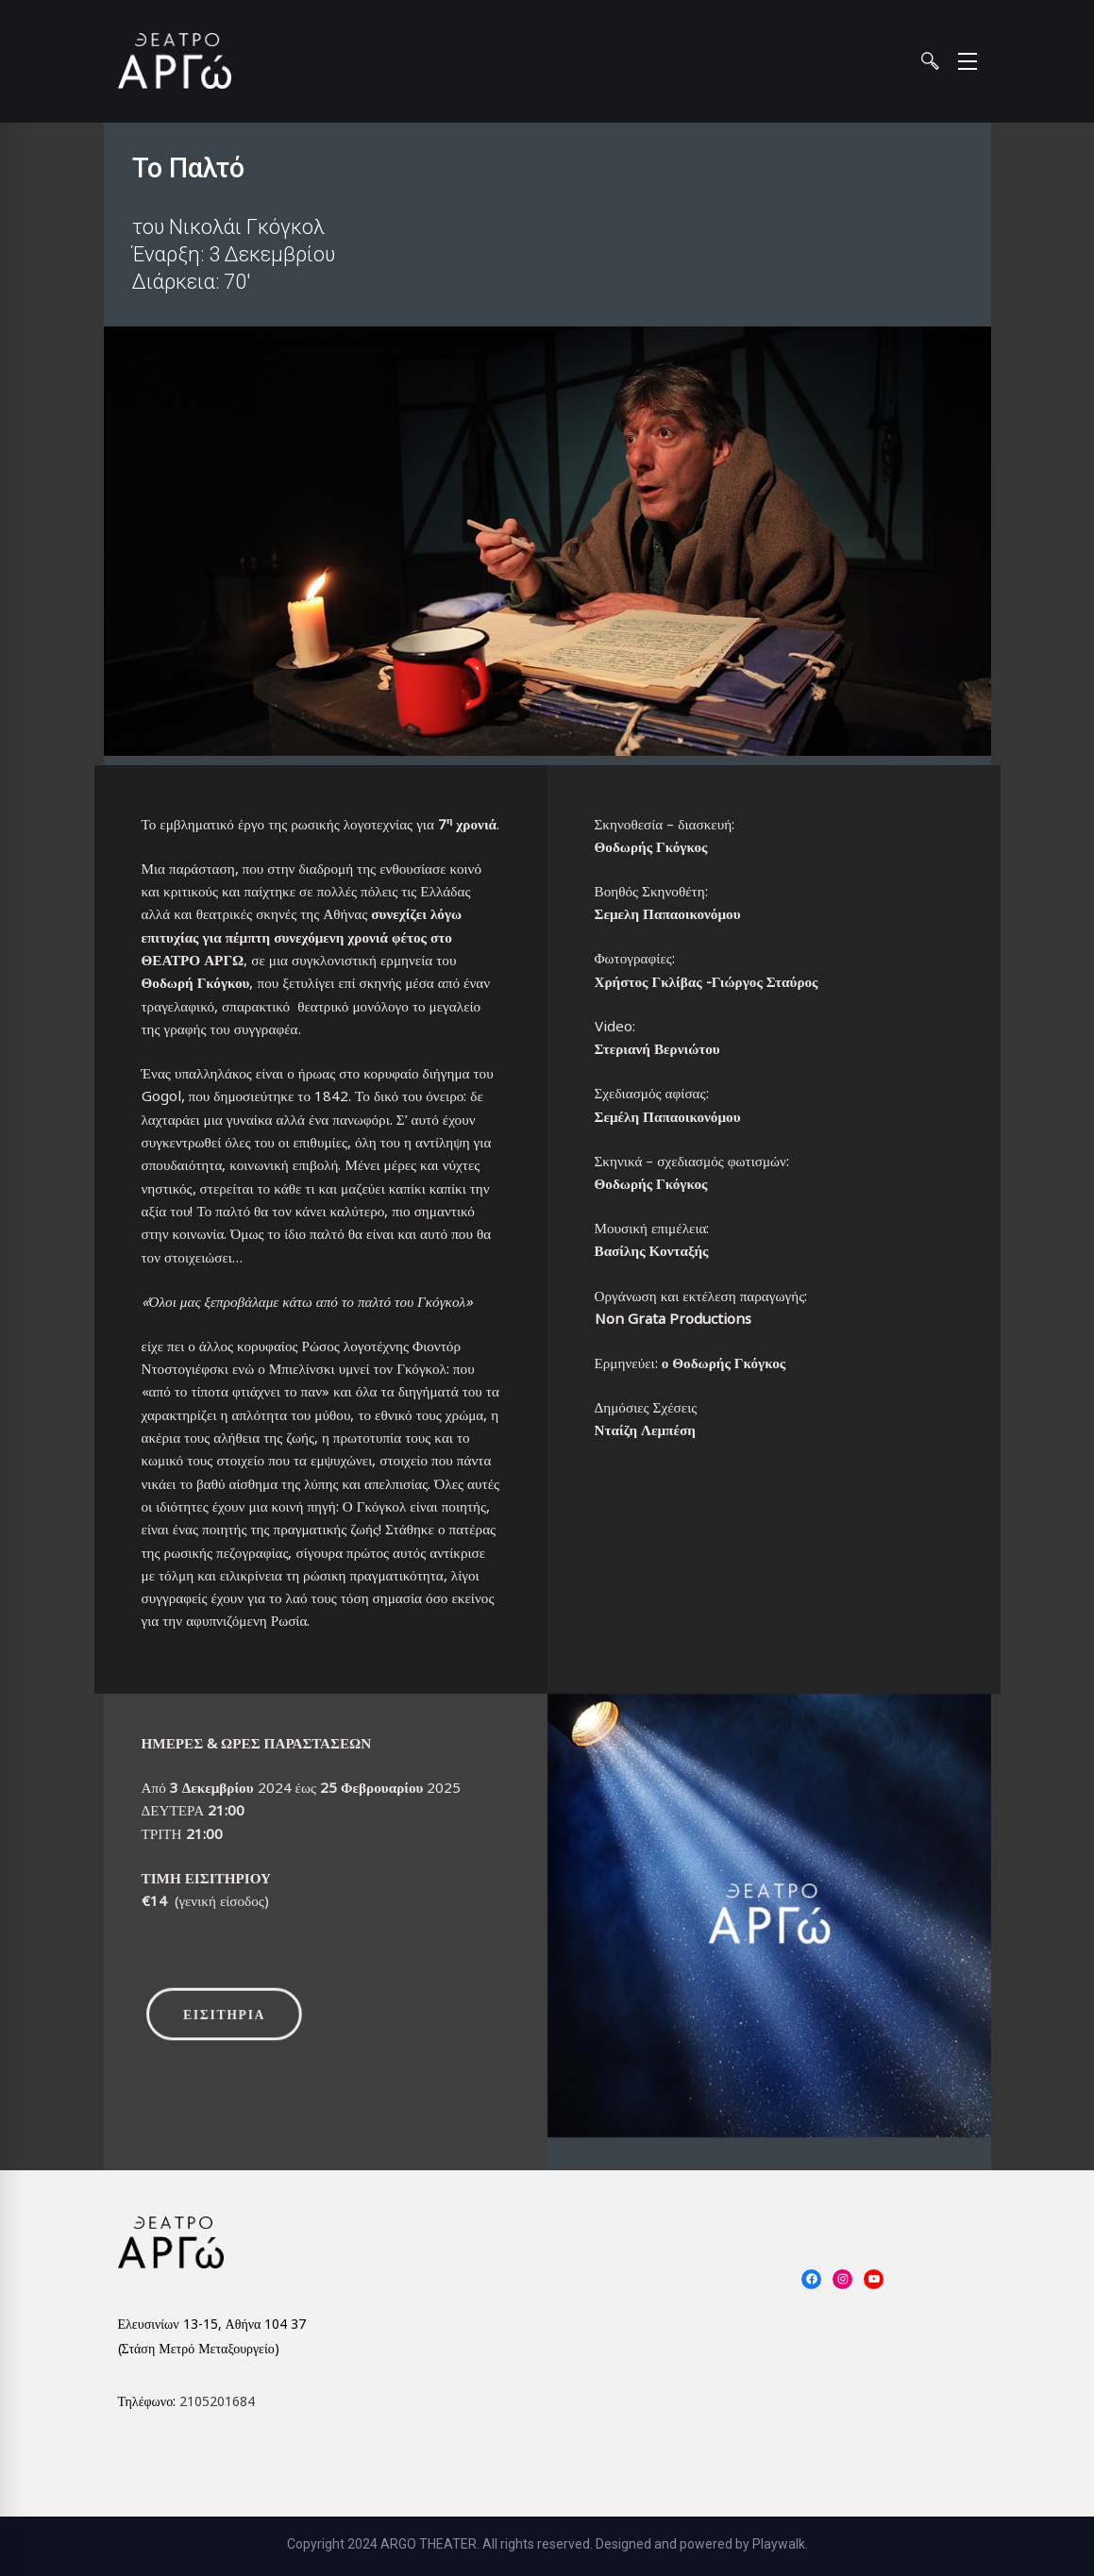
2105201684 (217, 2401)
